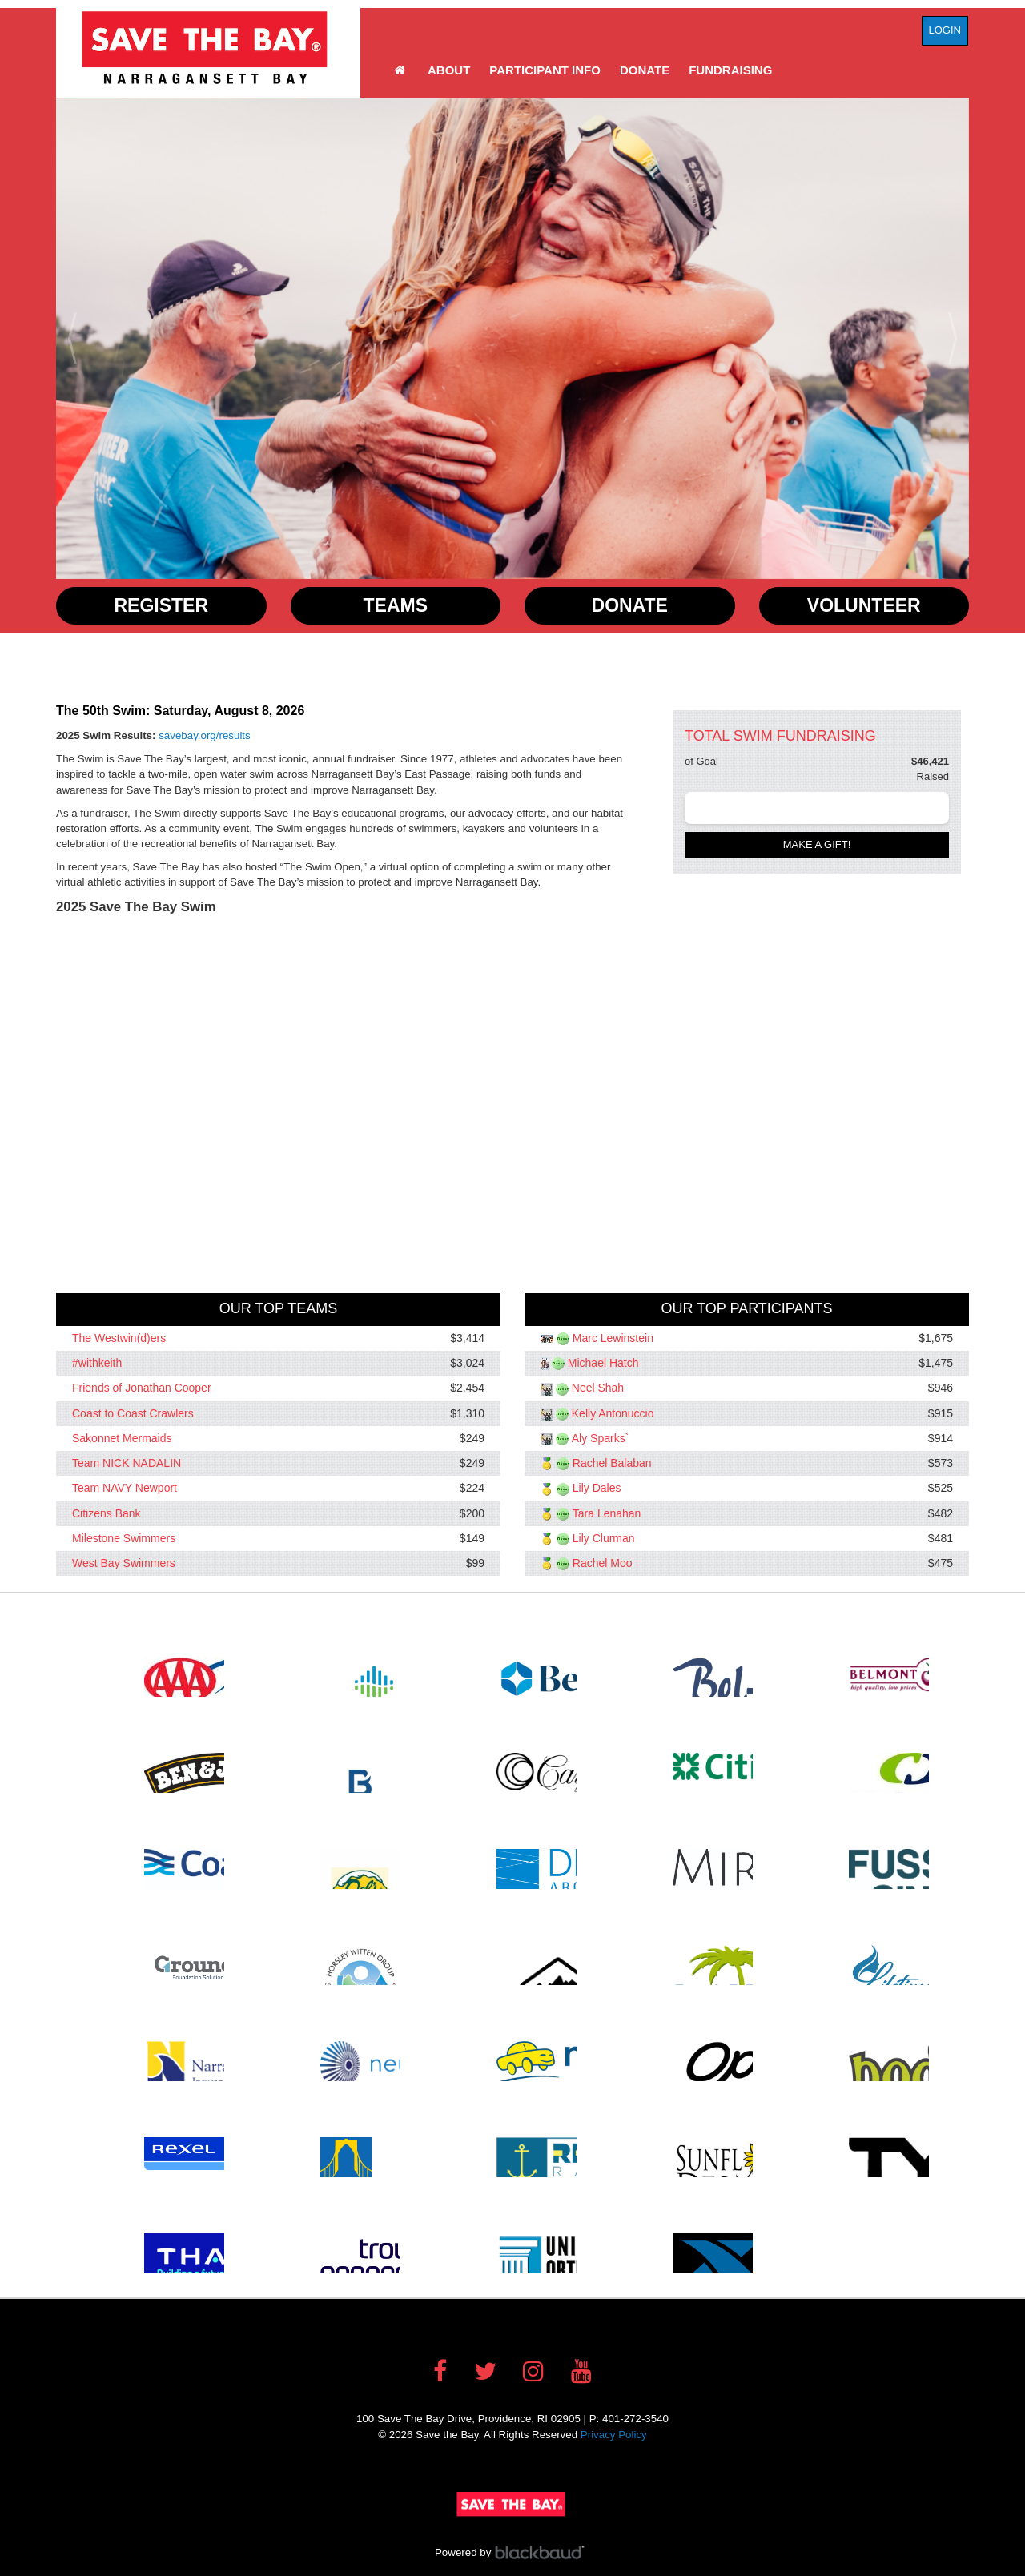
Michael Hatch (603, 1362)
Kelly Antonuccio (613, 1413)
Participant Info (545, 70)
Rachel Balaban (612, 1463)
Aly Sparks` (600, 1438)
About (449, 70)
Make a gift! (817, 844)
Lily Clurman (604, 1538)
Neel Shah (598, 1388)
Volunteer (864, 605)
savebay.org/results (205, 735)
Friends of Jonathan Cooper (141, 1388)
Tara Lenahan (607, 1513)
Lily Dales (597, 1488)
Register (161, 605)
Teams (396, 605)
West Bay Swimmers (123, 1563)
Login (945, 30)
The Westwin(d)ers (119, 1338)
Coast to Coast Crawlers (133, 1413)
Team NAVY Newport (124, 1488)
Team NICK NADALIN (126, 1463)
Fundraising (730, 70)
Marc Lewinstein (613, 1338)
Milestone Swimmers (123, 1538)
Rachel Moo (603, 1563)
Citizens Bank (106, 1513)
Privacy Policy (614, 2435)
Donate (644, 70)
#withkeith (97, 1362)
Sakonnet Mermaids (122, 1438)
